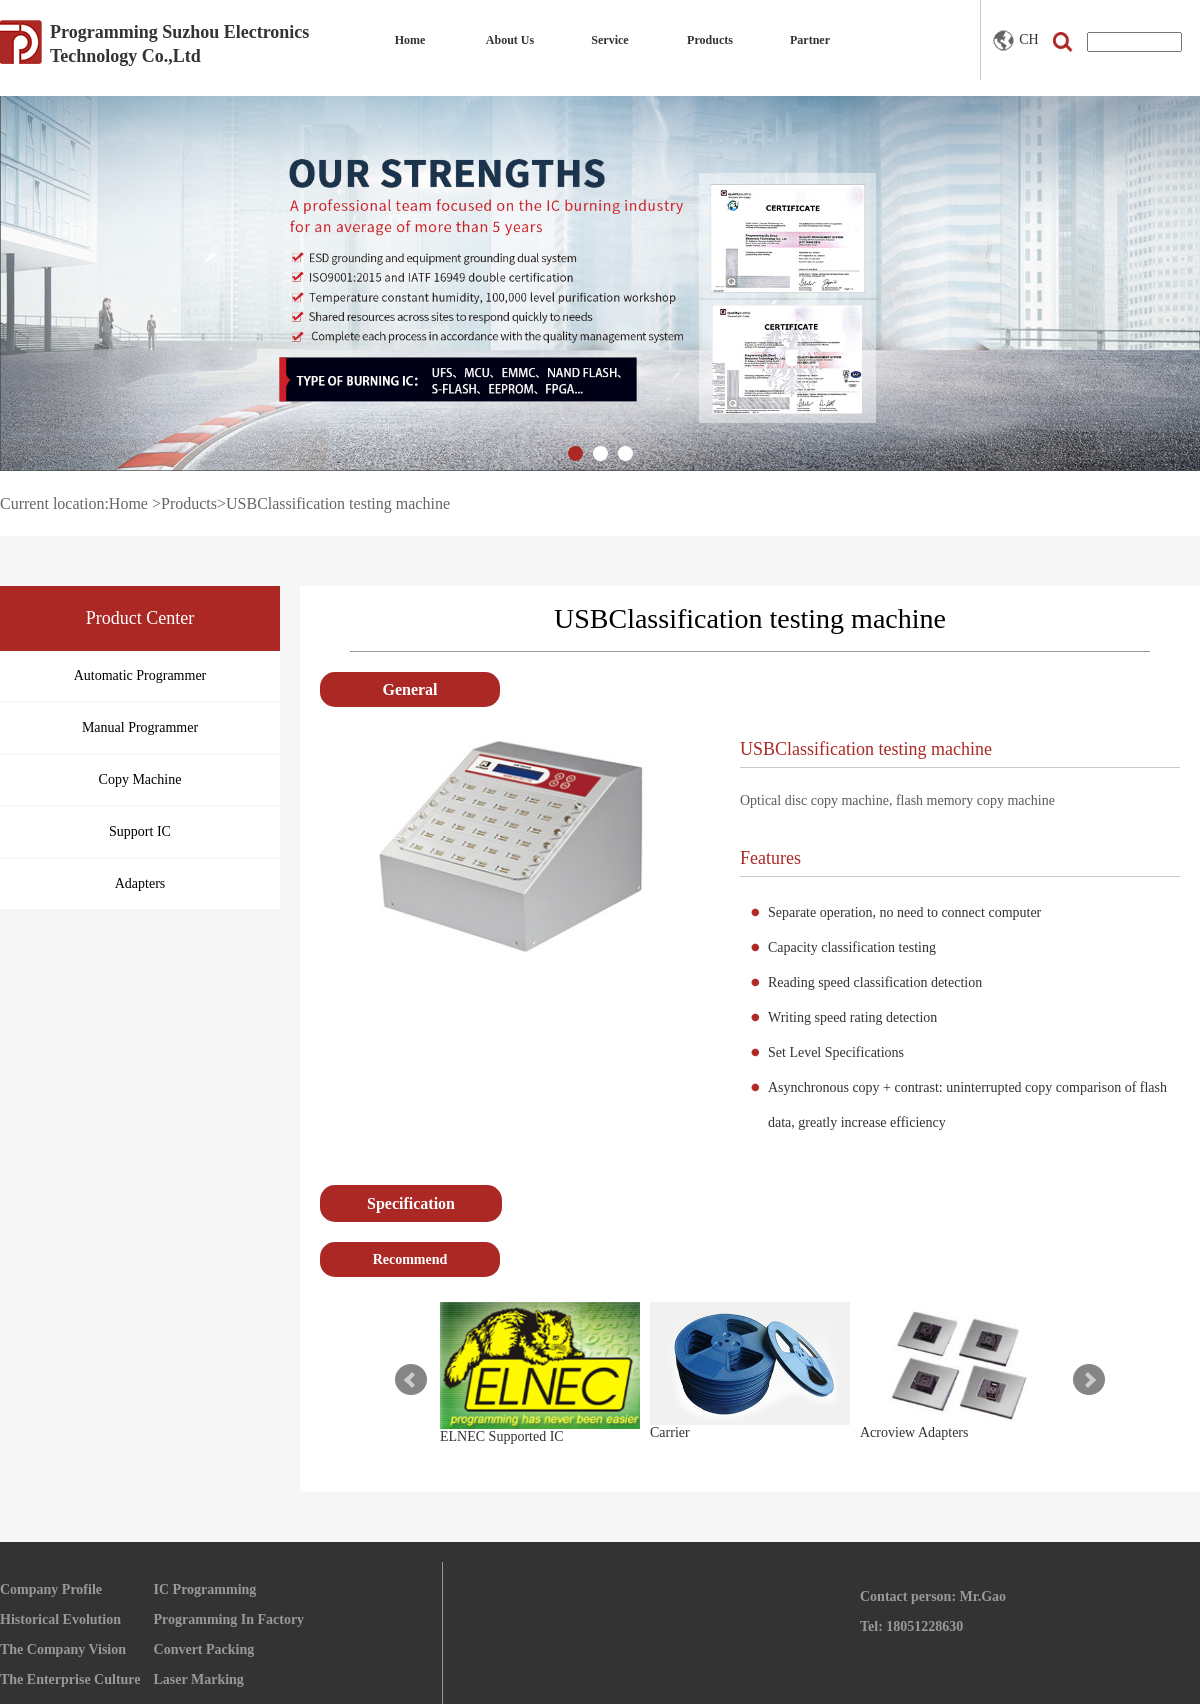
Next (1089, 1380)
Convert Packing (204, 1649)
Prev (411, 1380)
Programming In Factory (229, 1619)
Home (410, 40)
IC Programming (205, 1589)
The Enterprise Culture (70, 1679)
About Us (510, 40)
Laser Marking (199, 1679)
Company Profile (51, 1589)
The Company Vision (63, 1649)
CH (1015, 40)
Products (710, 40)
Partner (810, 40)
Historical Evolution (60, 1619)
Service (609, 40)
